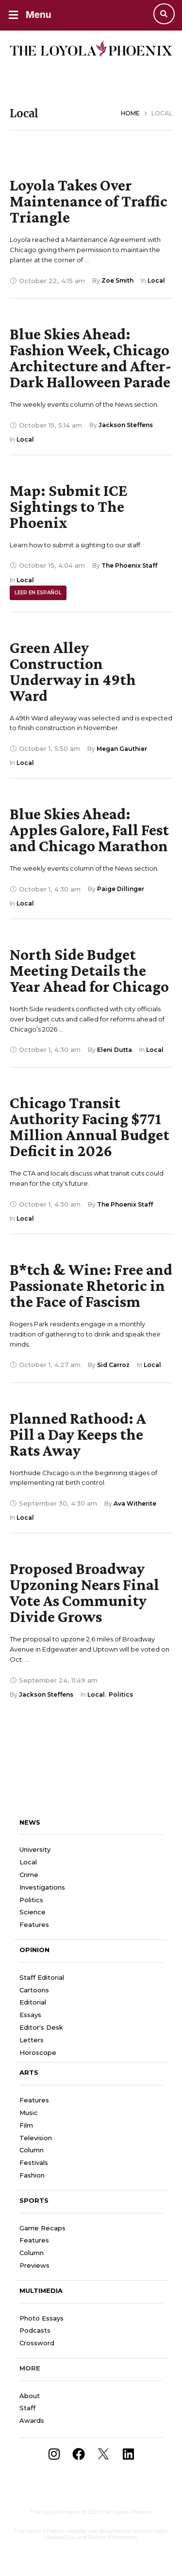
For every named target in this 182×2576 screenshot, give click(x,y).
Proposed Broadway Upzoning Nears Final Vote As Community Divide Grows (84, 1592)
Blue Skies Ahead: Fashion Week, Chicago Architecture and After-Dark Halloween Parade (90, 358)
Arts (28, 2072)
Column (31, 2150)
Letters (31, 2040)
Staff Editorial (41, 1977)
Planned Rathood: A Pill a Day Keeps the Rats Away (78, 1434)
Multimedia (41, 2290)
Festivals (33, 2162)
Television (35, 2138)
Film (26, 2125)
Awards (31, 2420)
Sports (34, 2200)
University (34, 1849)
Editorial (32, 2002)
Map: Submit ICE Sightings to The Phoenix (68, 506)
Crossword (36, 2343)
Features (34, 1924)
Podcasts (34, 2330)
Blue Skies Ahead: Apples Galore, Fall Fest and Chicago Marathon (89, 830)
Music (28, 2112)
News (29, 1822)
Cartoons (34, 1990)
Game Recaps (42, 2228)
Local (28, 1862)
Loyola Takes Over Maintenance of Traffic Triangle (88, 201)
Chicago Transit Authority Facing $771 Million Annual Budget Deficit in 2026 (89, 1127)
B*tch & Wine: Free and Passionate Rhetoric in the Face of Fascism (91, 1285)
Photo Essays (41, 2318)
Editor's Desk (41, 2027)
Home (130, 113)
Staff (27, 2408)
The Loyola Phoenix (55, 2512)
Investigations (42, 1887)
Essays (30, 2015)
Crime (28, 1874)
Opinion (34, 1950)
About (29, 2396)
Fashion (32, 2175)
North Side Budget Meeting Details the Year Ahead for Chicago (89, 970)
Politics (31, 1900)
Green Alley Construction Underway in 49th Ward (73, 671)
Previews (34, 2265)
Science (32, 1912)
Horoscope (37, 2052)
